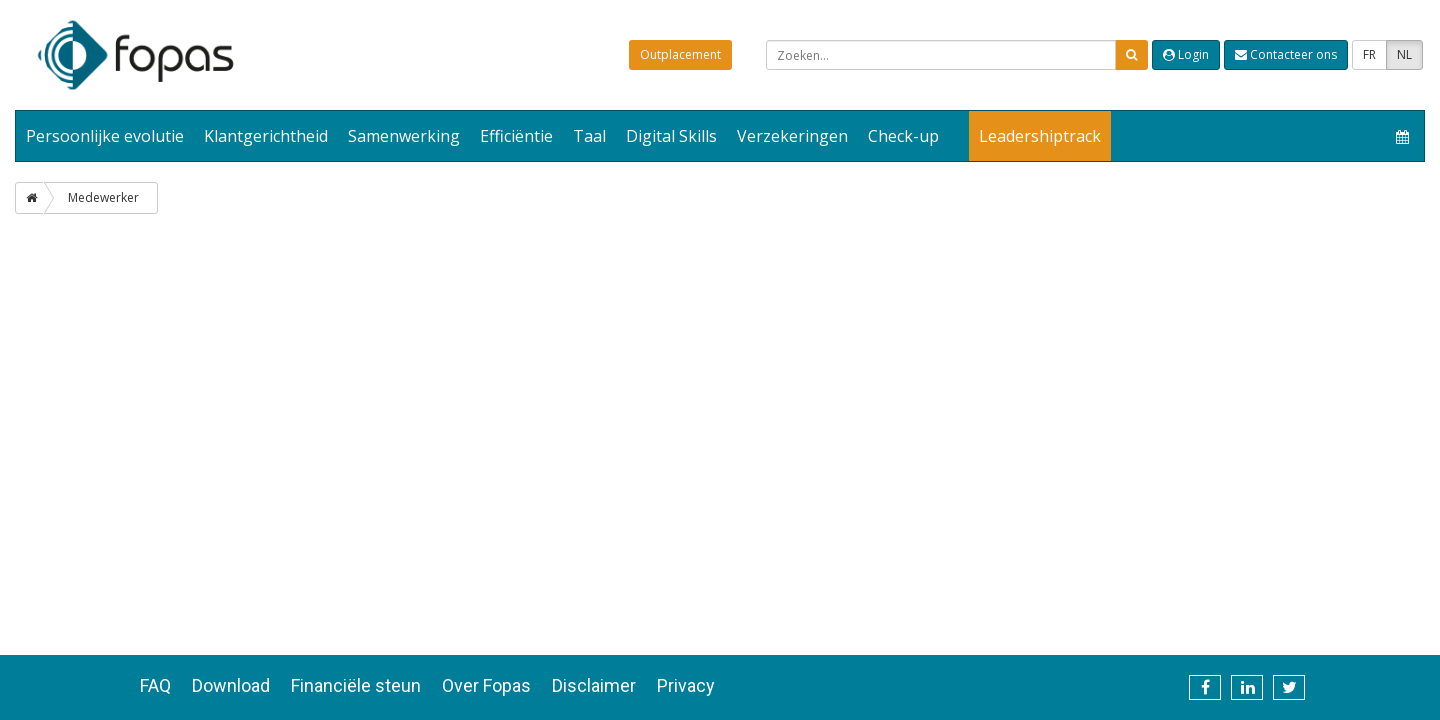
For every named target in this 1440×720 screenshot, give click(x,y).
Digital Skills (671, 136)
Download (231, 685)
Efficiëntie (516, 136)
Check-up (903, 136)
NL (1404, 54)
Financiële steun (356, 685)
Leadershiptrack (1040, 136)
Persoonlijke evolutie (105, 136)
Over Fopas (486, 685)
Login (1186, 54)
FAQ (155, 685)
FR (1369, 54)
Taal (589, 136)
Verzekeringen (792, 136)
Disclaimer (594, 685)
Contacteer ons (1286, 54)
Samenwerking (404, 136)
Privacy (686, 685)
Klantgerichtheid (266, 136)
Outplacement (680, 54)
